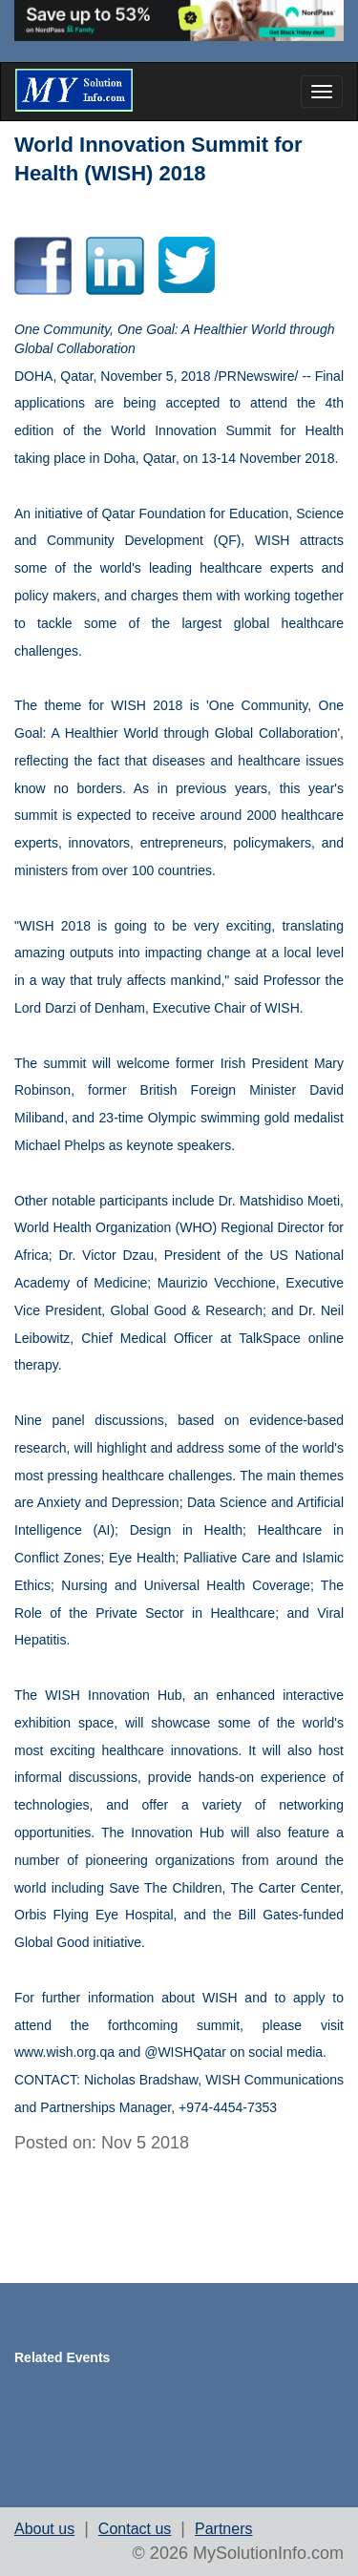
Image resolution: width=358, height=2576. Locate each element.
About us (44, 2529)
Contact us (134, 2529)
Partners (223, 2529)
